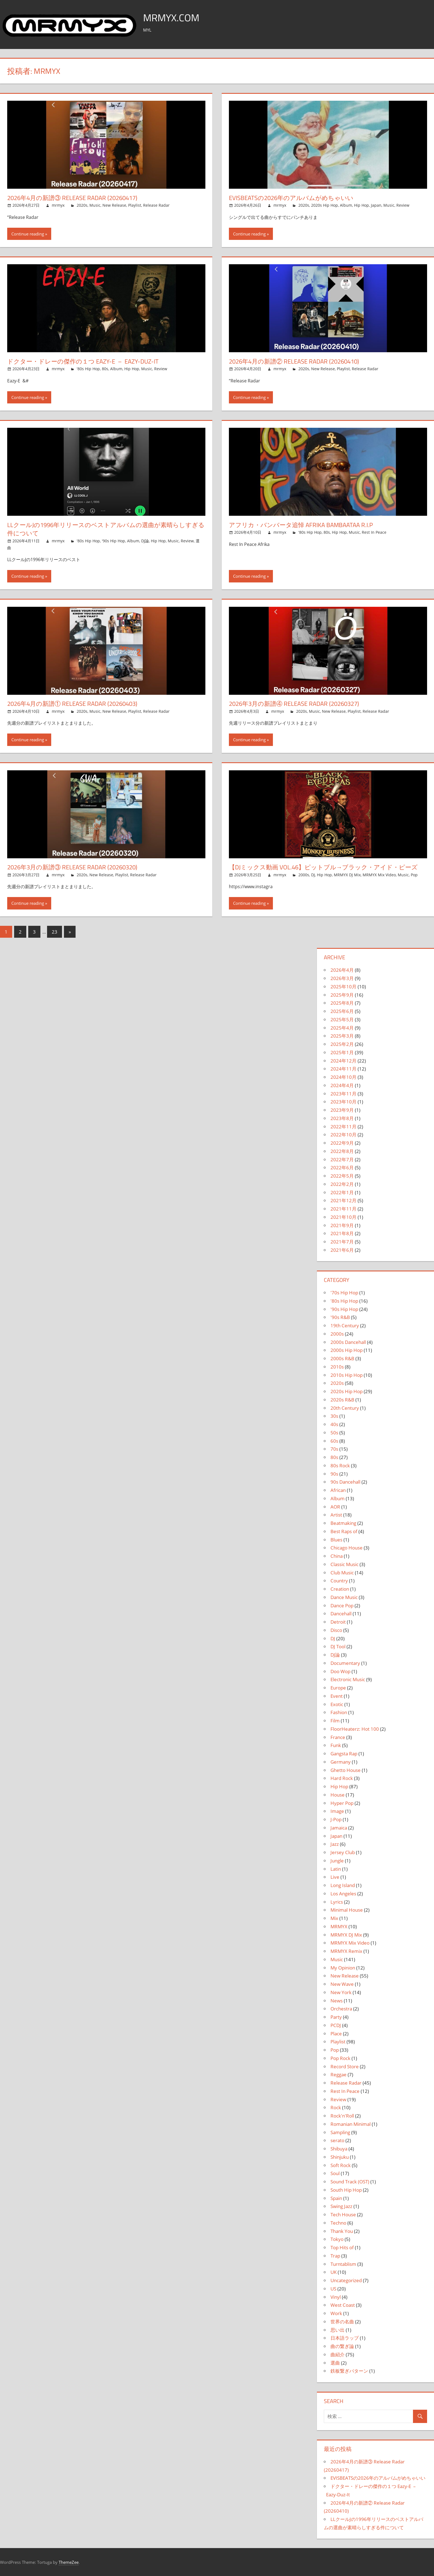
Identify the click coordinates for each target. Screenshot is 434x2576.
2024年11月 (343, 1069)
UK (333, 2272)
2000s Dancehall (348, 1342)
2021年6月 (342, 1250)
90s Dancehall (345, 1482)
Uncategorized (346, 2280)
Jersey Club (342, 1852)
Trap (335, 2256)
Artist (336, 1515)
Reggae (338, 2074)
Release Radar (156, 205)
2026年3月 (342, 978)
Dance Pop (341, 1605)
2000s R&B (342, 1358)
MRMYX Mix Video (379, 874)
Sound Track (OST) (349, 2181)
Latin (335, 1869)
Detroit (338, 1622)
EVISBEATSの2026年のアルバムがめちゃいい (291, 198)
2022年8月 (342, 1151)
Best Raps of (343, 1531)
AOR (335, 1507)
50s (334, 1432)
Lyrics (336, 1902)
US (333, 2288)
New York (341, 1992)
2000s (303, 874)
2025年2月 (342, 1044)
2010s (337, 1367)
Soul (335, 2173)
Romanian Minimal (350, 2124)
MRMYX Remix (346, 1951)
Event (336, 1696)
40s (334, 1424)
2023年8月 (342, 1118)
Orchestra (341, 2008)
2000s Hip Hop (346, 1350)
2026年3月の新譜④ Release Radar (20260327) (294, 703)
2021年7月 (342, 1241)
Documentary (345, 1663)
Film (335, 1720)
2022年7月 (342, 1159)
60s (334, 1441)
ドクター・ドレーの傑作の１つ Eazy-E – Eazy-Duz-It (83, 361)
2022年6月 (342, 1167)
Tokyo (336, 2239)
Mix (334, 1918)
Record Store (344, 2066)
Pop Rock (340, 2058)
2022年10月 (343, 1134)
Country (339, 1580)
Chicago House (346, 1547)
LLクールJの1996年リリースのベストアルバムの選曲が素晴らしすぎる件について (106, 529)
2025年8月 (342, 1003)
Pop (414, 874)
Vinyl (335, 2297)
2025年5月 (342, 1019)
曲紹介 (337, 2354)
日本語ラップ (344, 2338)
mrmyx (58, 205)
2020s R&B (342, 1399)
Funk (335, 1745)
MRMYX (338, 1926)
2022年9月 (342, 1143)
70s (334, 1449)
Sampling (340, 2132)
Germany (340, 1762)
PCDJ (335, 2025)
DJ (313, 874)
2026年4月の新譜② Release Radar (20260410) (294, 361)
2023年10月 (343, 1101)
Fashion (338, 1712)
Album (346, 205)
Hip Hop (361, 205)
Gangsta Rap (343, 1753)
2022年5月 (342, 1176)
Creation (339, 1589)
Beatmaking (343, 1523)
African (338, 1490)
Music (94, 205)
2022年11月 (343, 1126)
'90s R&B (340, 1317)
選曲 (335, 2363)
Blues (336, 1539)
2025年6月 (342, 1011)
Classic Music (344, 1564)
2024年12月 (343, 1061)
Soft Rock (340, 2165)
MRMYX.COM (171, 17)
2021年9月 (342, 1225)
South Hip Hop (346, 2190)
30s (334, 1416)
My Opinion (342, 1968)
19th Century (344, 1325)
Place (336, 2033)
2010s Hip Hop (346, 1375)
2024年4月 (342, 1085)
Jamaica (338, 1828)
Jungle (337, 1860)
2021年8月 (342, 1233)
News (336, 2000)
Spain (336, 2198)
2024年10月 (343, 1077)
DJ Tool (337, 1646)
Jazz (334, 1844)
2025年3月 (342, 1036)
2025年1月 (342, 1052)
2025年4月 (342, 1028)
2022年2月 (342, 1184)
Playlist (134, 205)
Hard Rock (341, 1778)
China (336, 1556)
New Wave (342, 1984)
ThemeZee (69, 2562)
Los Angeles (343, 1893)
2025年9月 (342, 995)
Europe (338, 1687)
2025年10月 (343, 986)
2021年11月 (343, 1209)
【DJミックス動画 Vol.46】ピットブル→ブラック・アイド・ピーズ (323, 867)
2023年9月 (342, 1110)
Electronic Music (347, 1679)
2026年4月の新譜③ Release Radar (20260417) (72, 198)
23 (54, 932)
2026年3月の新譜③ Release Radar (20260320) (72, 867)
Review (402, 205)
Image (337, 1811)
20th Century (344, 1408)
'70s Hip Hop (344, 1292)
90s (334, 1474)
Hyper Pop (341, 1803)
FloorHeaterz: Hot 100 (354, 1729)
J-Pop (336, 1819)
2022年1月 (342, 1192)
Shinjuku (339, 2157)
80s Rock (340, 1465)
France (337, 1737)
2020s (82, 205)
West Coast (342, 2305)
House (337, 1795)
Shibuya (338, 2148)
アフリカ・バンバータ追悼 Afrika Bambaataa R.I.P (301, 525)
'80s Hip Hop (88, 368)
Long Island (342, 1885)
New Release (114, 205)
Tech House (343, 2214)
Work (336, 2313)
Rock (335, 2107)
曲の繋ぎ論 (342, 2346)
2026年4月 (342, 970)
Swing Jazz (341, 2206)
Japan (376, 205)
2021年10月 (343, 1217)
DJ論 (145, 540)
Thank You (341, 2231)
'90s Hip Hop (113, 540)
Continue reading (27, 234)
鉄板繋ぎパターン (349, 2371)
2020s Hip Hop (324, 205)
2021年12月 (343, 1200)
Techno (338, 2223)
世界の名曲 (342, 2321)
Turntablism (343, 2264)
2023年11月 (343, 1093)
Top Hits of (342, 2247)
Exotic (336, 1704)
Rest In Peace (374, 532)
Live (334, 1877)
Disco (336, 1630)
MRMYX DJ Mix (347, 874)
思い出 (337, 2330)
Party (336, 2017)
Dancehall (341, 1613)
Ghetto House (345, 1770)
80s (105, 368)
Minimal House (346, 1910)
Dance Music (344, 1597)
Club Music (342, 1572)
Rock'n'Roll (342, 2116)
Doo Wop (340, 1671)
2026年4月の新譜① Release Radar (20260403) (72, 703)
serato (337, 2140)
